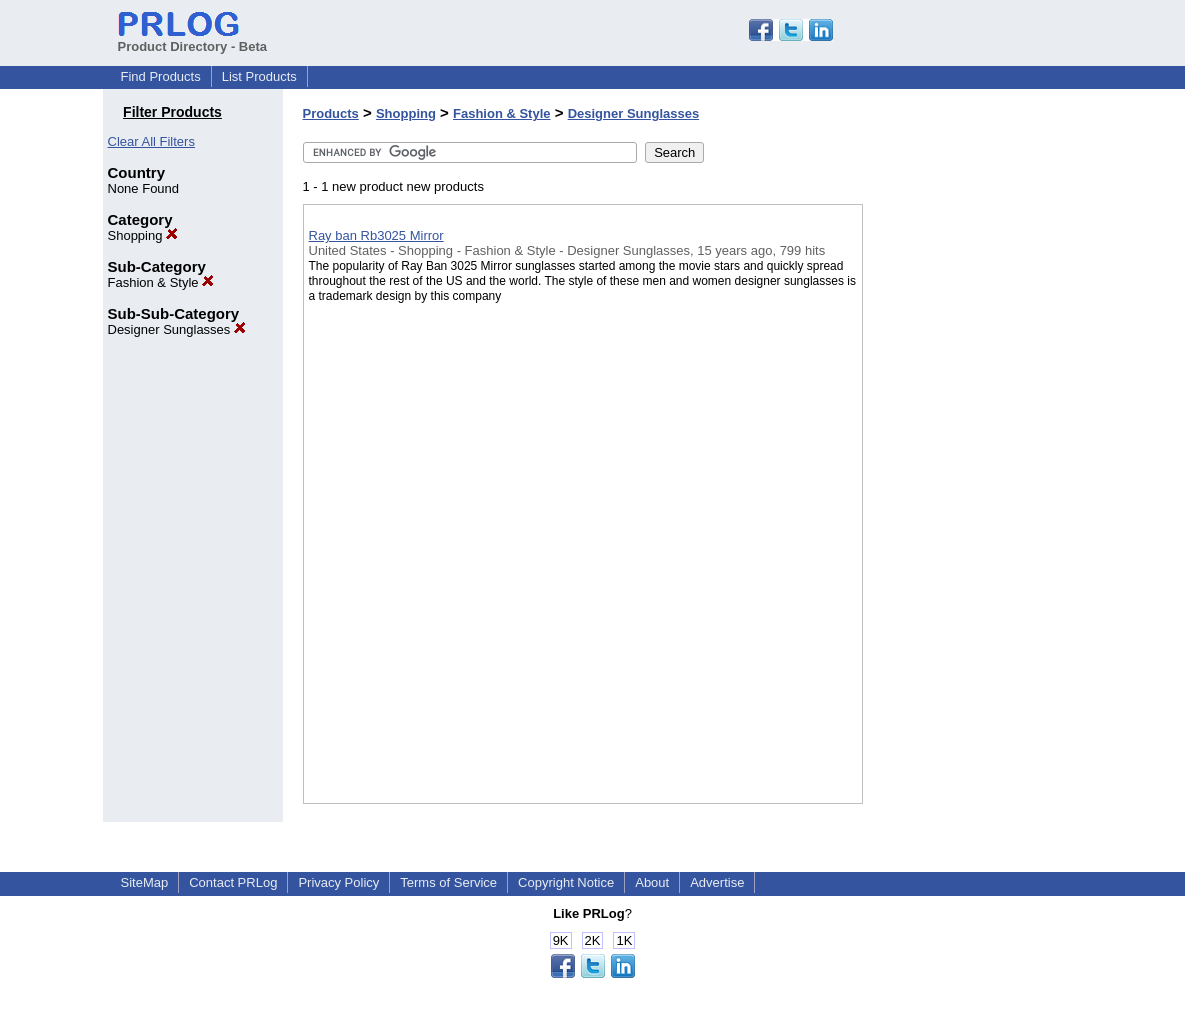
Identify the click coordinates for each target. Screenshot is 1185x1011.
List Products (259, 76)
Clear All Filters (151, 141)
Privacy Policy (338, 882)
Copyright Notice (566, 882)
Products (331, 113)
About (652, 882)
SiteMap (145, 882)
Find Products (161, 76)
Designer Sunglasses (177, 329)
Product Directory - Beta (193, 39)
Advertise (717, 882)
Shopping (143, 235)
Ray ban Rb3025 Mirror (376, 235)
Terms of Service (448, 882)
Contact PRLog (233, 882)
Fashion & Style (161, 282)
